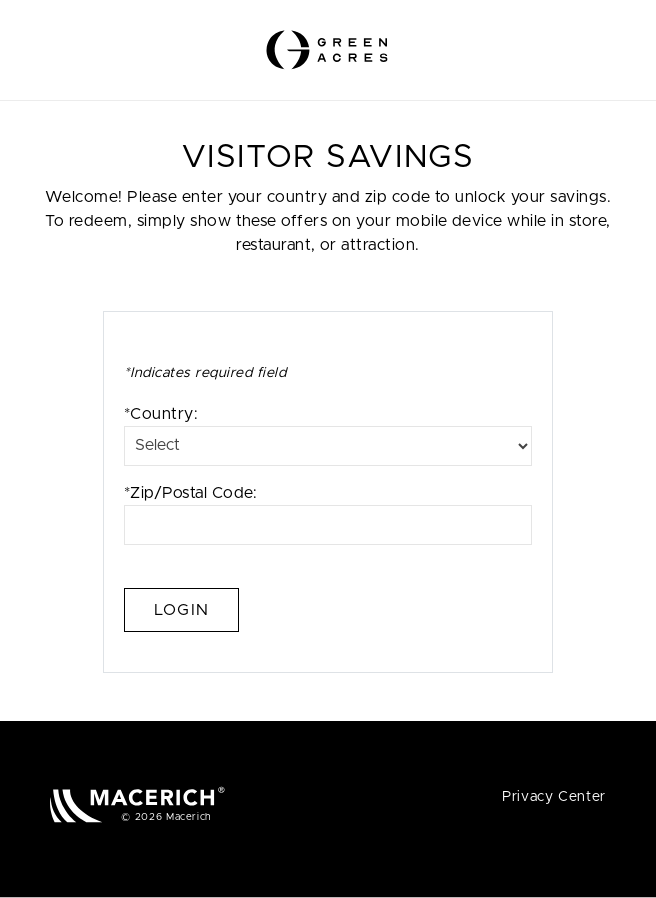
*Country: (328, 436)
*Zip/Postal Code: (328, 515)
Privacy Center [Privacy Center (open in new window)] (554, 797)
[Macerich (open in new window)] (137, 804)
